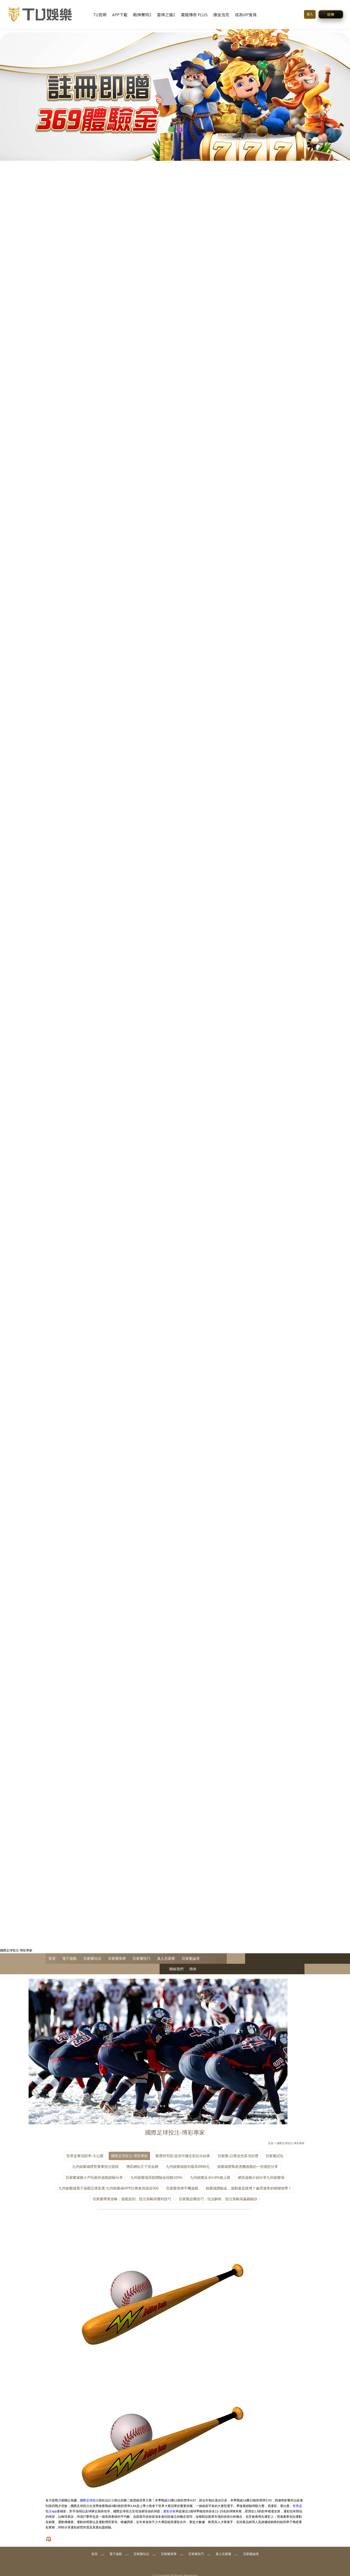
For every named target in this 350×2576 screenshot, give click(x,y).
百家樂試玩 (274, 2147)
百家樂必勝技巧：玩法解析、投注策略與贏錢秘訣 (218, 2190)
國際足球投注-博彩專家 (129, 2147)
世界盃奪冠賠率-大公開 (85, 2147)
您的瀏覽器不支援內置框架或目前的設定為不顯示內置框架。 (175, 80)
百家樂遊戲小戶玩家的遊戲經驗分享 (94, 2168)
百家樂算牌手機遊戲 (182, 2179)
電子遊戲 (71, 1958)
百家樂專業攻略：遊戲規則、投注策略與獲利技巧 (132, 2190)
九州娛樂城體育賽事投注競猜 (95, 2157)
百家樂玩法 (94, 1958)
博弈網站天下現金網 (142, 2157)
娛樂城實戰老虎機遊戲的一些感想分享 (247, 2157)
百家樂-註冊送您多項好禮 (238, 2147)
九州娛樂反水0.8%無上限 (210, 2168)
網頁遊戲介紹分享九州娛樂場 (261, 2168)
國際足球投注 (89, 2491)
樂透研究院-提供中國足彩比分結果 (182, 2147)
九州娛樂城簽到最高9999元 (188, 2157)
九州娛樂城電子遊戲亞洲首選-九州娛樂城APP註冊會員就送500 (108, 2179)
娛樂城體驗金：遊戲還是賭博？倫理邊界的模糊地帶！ (249, 2179)
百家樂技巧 (145, 1958)
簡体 (261, 1958)
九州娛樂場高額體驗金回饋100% (156, 2168)
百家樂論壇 (196, 1958)
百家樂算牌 (120, 1958)
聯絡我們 (244, 1958)
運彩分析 (169, 2502)
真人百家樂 (170, 1958)
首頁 (52, 1958)
